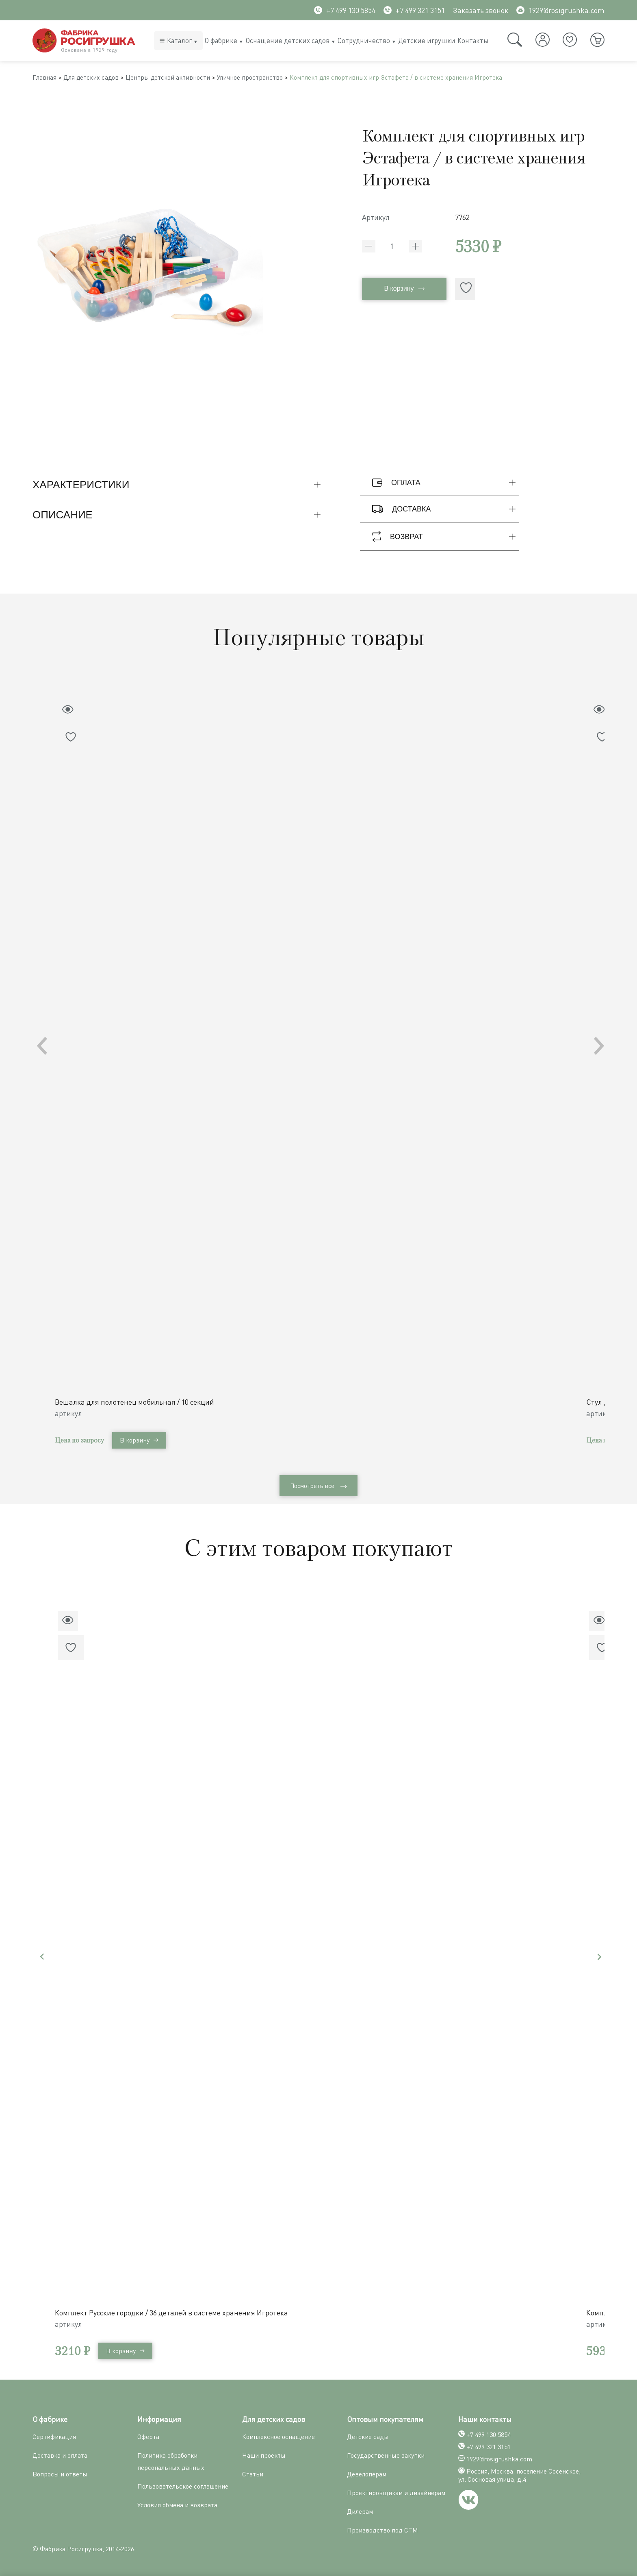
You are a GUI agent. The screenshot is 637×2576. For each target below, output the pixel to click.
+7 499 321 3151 (414, 10)
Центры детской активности (186, 79)
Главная (46, 79)
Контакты (473, 40)
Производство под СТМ (382, 2529)
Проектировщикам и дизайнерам (396, 2492)
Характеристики (178, 488)
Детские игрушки (426, 40)
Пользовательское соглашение (182, 2485)
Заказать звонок (480, 10)
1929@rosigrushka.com (560, 10)
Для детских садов (99, 79)
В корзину (404, 292)
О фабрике (221, 40)
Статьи (252, 2473)
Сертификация (54, 2436)
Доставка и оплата (59, 2454)
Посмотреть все (318, 1487)
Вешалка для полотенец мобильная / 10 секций (137, 1401)
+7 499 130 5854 (344, 10)
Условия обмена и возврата (177, 2504)
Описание (178, 518)
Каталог (179, 40)
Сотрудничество (364, 40)
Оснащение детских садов (287, 40)
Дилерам (360, 2510)
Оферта (148, 2436)
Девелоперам (366, 2473)
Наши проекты (264, 2454)
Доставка (445, 512)
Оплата (445, 486)
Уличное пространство (278, 79)
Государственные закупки (386, 2454)
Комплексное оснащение (278, 2436)
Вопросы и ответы (59, 2473)
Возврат (445, 539)
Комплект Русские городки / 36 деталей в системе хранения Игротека (174, 2311)
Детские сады (368, 2436)
